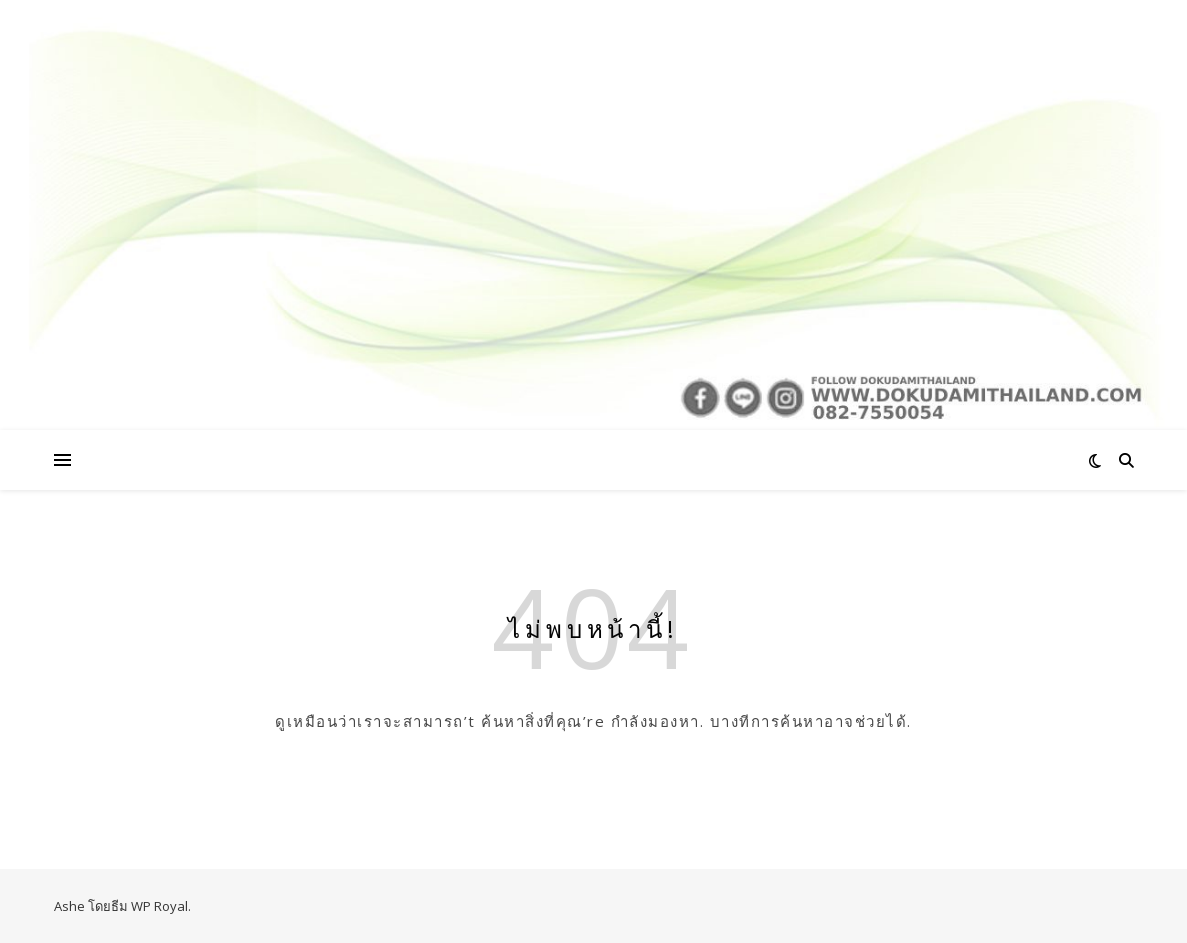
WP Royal (159, 906)
